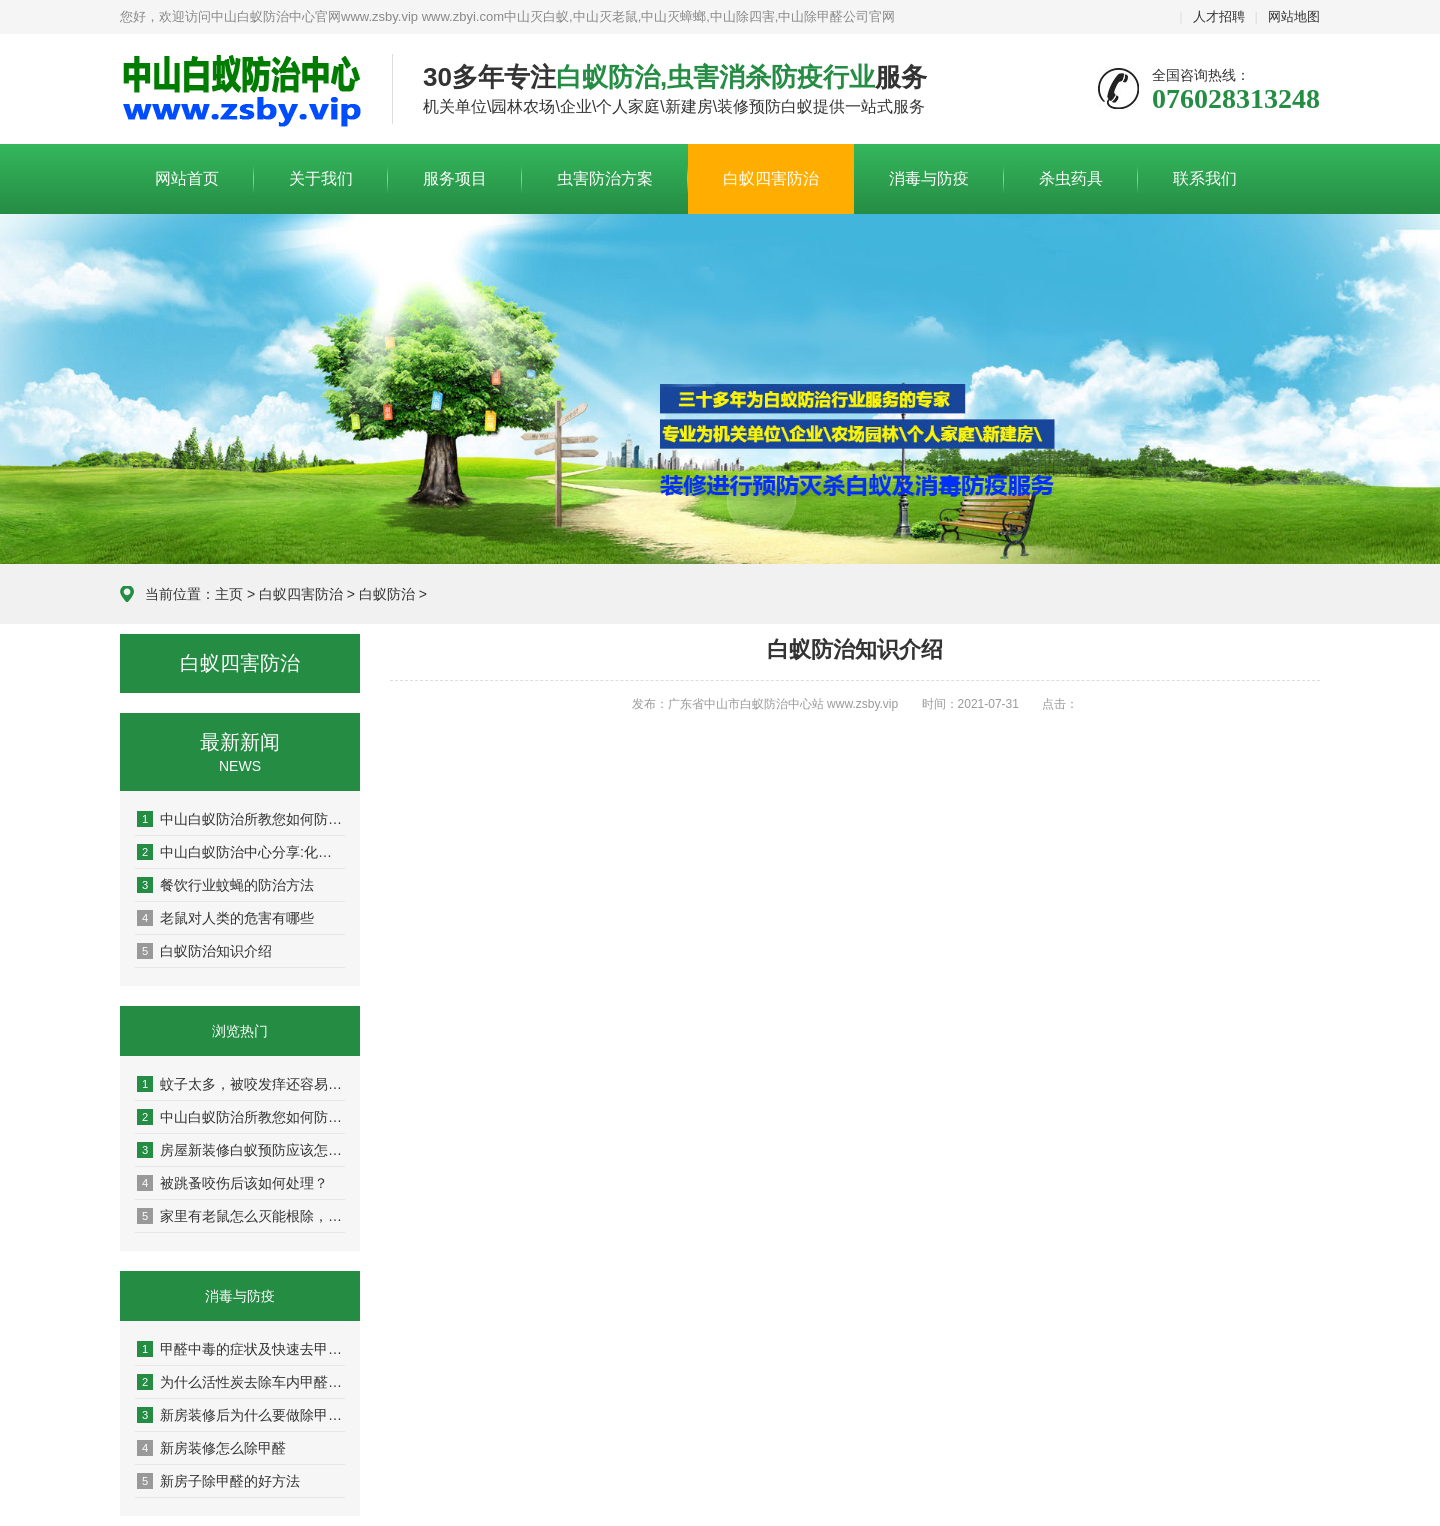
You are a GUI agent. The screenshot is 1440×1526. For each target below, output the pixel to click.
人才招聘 (1219, 16)
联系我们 (1205, 178)
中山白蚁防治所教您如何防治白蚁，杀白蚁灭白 (241, 819)
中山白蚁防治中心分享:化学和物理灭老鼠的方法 (241, 852)
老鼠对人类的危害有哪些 (225, 918)
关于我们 (321, 178)
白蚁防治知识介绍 (204, 951)
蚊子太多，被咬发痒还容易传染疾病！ (241, 1084)
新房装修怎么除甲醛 (211, 1448)
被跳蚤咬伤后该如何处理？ (232, 1183)
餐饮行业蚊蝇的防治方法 (225, 885)
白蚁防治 (387, 594)
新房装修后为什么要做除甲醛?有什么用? (241, 1415)
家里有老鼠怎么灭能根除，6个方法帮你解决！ (241, 1216)
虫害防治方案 (605, 178)
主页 (229, 594)
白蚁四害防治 (771, 178)
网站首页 (187, 178)
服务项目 (455, 178)
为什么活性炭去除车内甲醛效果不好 (241, 1382)
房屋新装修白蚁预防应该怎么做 (241, 1150)
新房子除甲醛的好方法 (218, 1481)
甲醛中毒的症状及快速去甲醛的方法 (241, 1349)
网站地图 (1294, 16)
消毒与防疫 (929, 178)
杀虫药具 (1071, 178)
